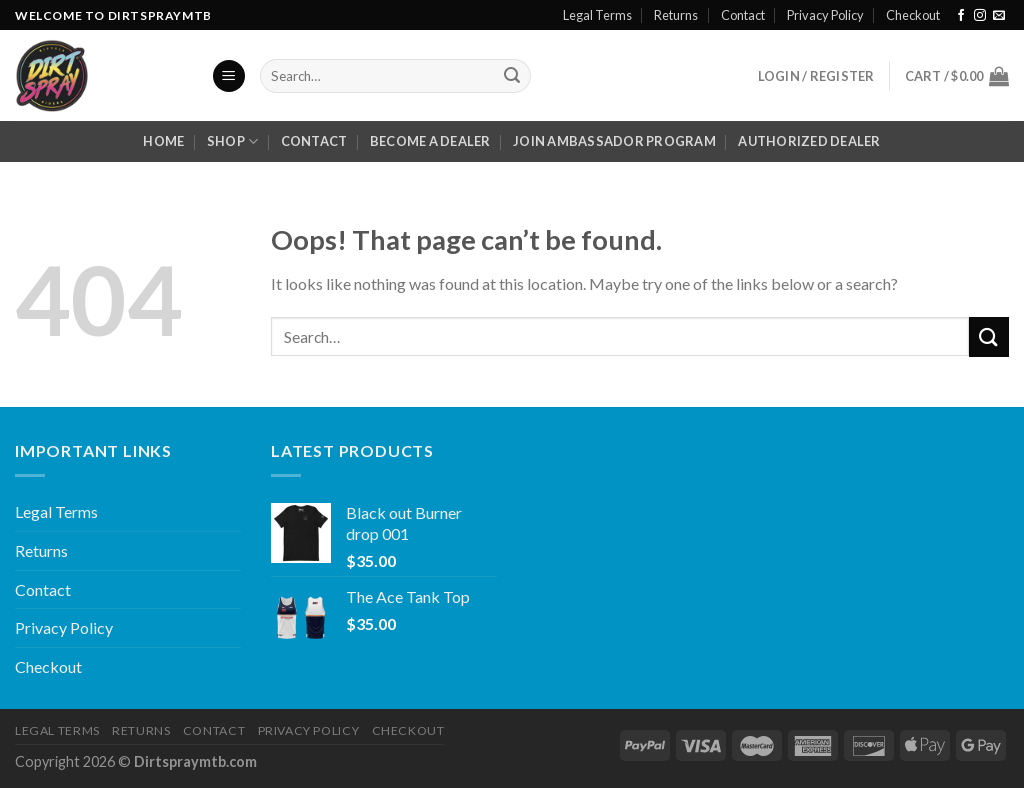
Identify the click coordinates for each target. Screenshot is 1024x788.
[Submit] (512, 76)
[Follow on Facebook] (961, 16)
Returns (676, 15)
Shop (232, 141)
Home (163, 141)
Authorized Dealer (809, 141)
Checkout (913, 15)
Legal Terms (597, 15)
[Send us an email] (999, 16)
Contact (743, 15)
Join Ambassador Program (614, 141)
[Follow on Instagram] (980, 16)
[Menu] (229, 76)
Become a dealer (430, 141)
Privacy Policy (825, 15)
